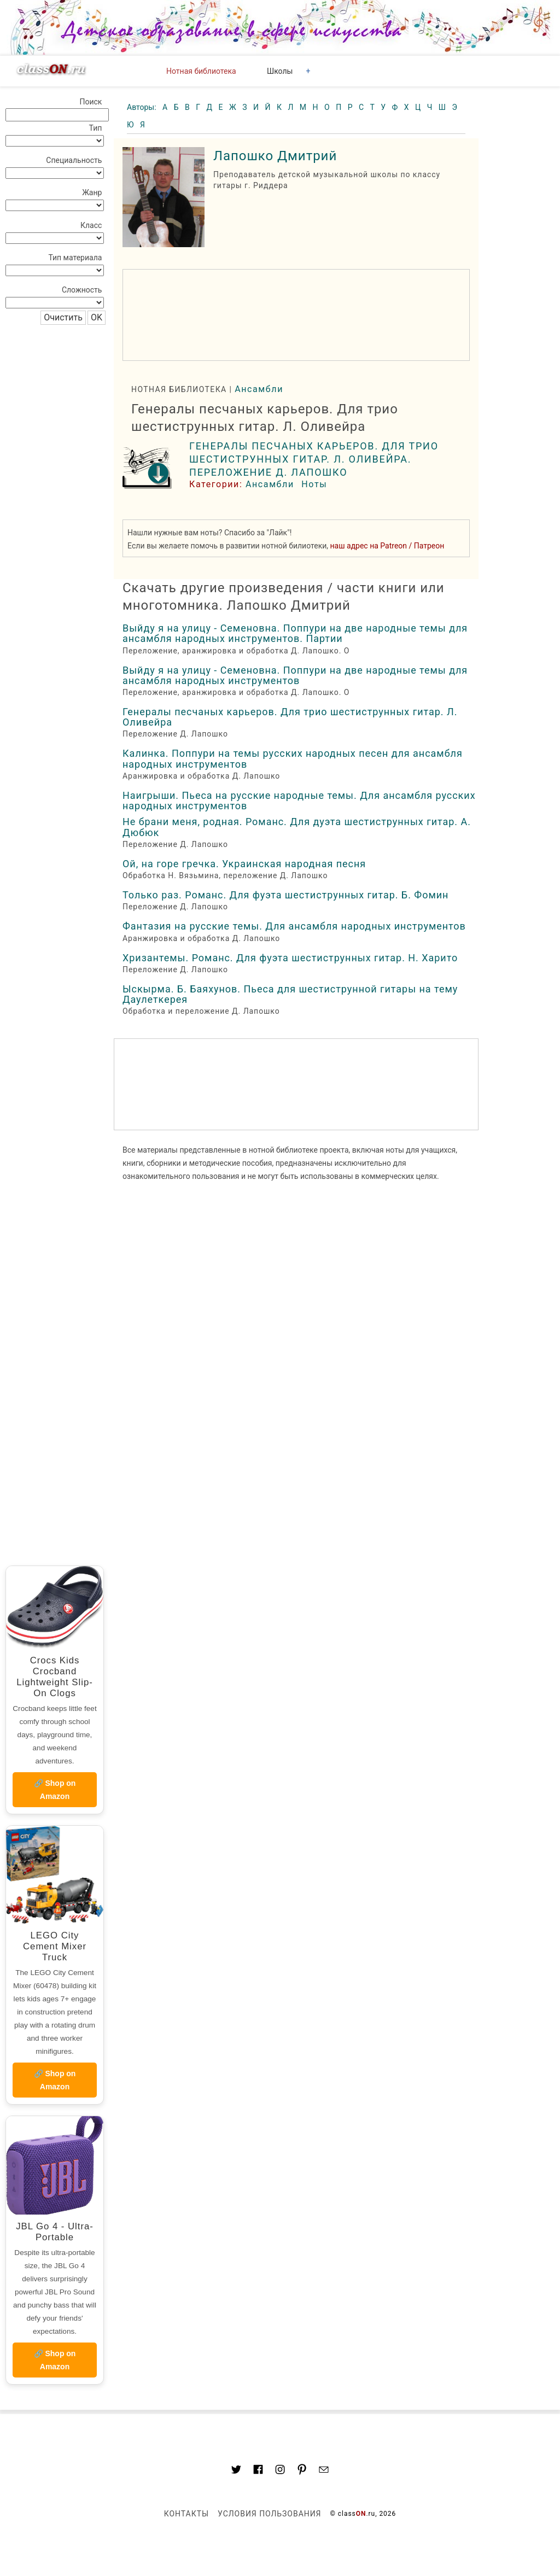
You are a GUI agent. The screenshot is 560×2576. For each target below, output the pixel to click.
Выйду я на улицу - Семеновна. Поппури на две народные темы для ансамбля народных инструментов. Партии (295, 633)
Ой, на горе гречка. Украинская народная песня (244, 863)
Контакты (186, 2513)
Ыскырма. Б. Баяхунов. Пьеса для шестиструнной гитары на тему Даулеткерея (290, 994)
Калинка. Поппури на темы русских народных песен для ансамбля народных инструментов (292, 758)
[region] (296, 315)
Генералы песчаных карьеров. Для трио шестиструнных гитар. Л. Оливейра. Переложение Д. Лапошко (314, 459)
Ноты (314, 484)
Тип (95, 128)
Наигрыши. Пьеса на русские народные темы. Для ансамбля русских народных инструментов (299, 800)
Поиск (90, 101)
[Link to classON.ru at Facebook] (258, 2471)
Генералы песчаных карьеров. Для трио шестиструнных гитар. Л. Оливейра (289, 717)
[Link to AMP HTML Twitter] (236, 2471)
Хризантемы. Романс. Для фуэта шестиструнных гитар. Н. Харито (290, 957)
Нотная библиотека (201, 71)
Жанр (92, 192)
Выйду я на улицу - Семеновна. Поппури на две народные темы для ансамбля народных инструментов (295, 675)
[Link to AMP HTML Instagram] (280, 2471)
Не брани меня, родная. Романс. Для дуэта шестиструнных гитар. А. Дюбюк (296, 827)
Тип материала (75, 257)
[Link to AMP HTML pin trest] (302, 2471)
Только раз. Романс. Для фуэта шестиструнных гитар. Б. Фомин (285, 895)
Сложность (82, 289)
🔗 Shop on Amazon (55, 1790)
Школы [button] (280, 71)
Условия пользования (269, 2513)
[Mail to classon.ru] (324, 2471)
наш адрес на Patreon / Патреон (387, 545)
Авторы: (142, 107)
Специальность (74, 160)
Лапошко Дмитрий (275, 155)
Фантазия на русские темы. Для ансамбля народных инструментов (294, 926)
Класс (91, 225)
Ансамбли (259, 389)
